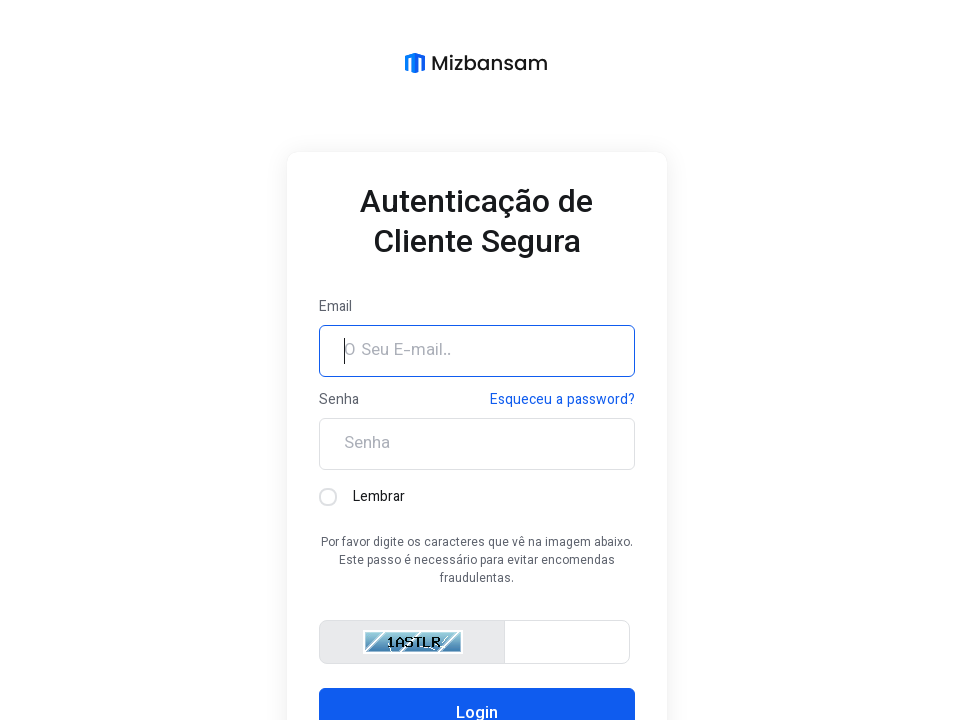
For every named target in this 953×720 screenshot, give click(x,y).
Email (335, 308)
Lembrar (362, 498)
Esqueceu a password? (562, 401)
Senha (339, 401)
